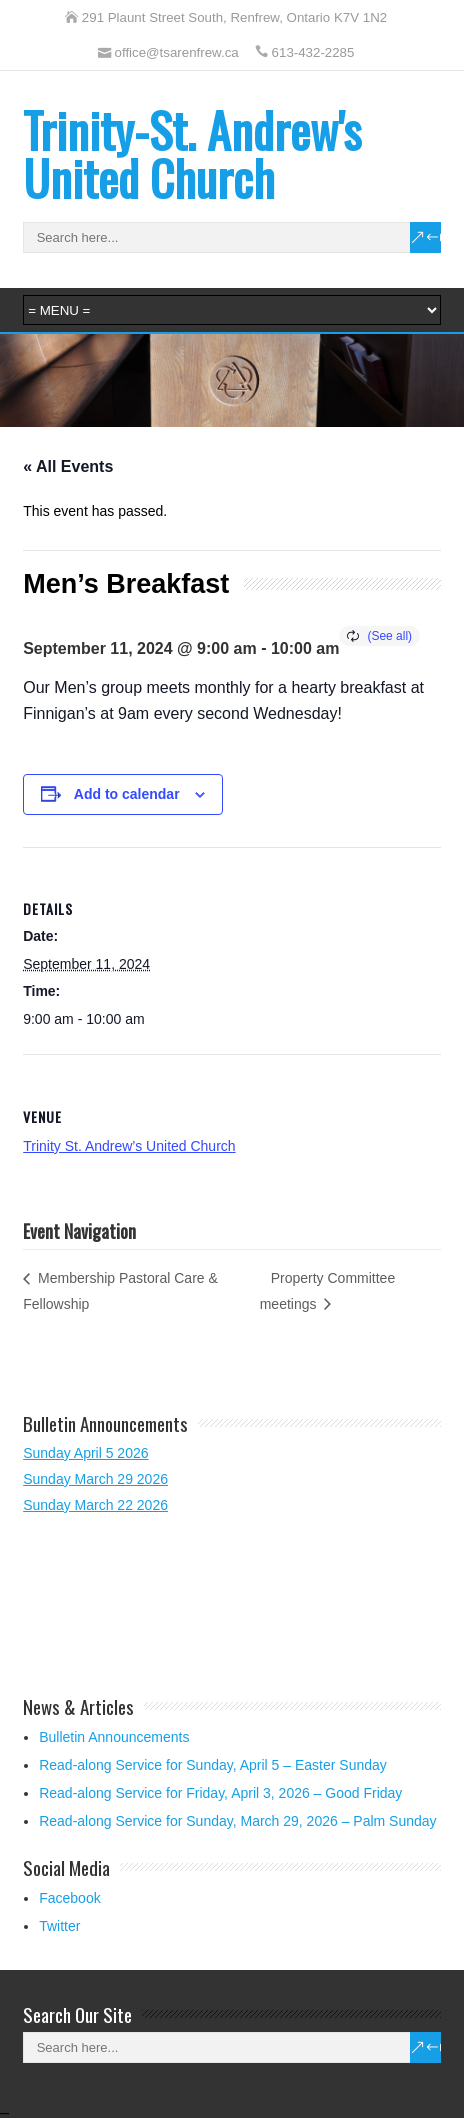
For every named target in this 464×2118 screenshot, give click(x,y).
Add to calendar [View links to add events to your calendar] (127, 794)
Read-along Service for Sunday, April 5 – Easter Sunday (213, 1765)
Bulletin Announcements (114, 1737)
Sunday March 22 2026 (95, 1505)
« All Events (68, 466)
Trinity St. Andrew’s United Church (129, 1146)
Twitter (59, 1926)
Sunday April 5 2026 (85, 1453)
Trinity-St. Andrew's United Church (192, 153)
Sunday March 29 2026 (95, 1479)
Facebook (69, 1898)
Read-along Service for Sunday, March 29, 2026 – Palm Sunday (237, 1821)
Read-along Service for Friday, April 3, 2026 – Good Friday (220, 1793)
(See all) (389, 636)
